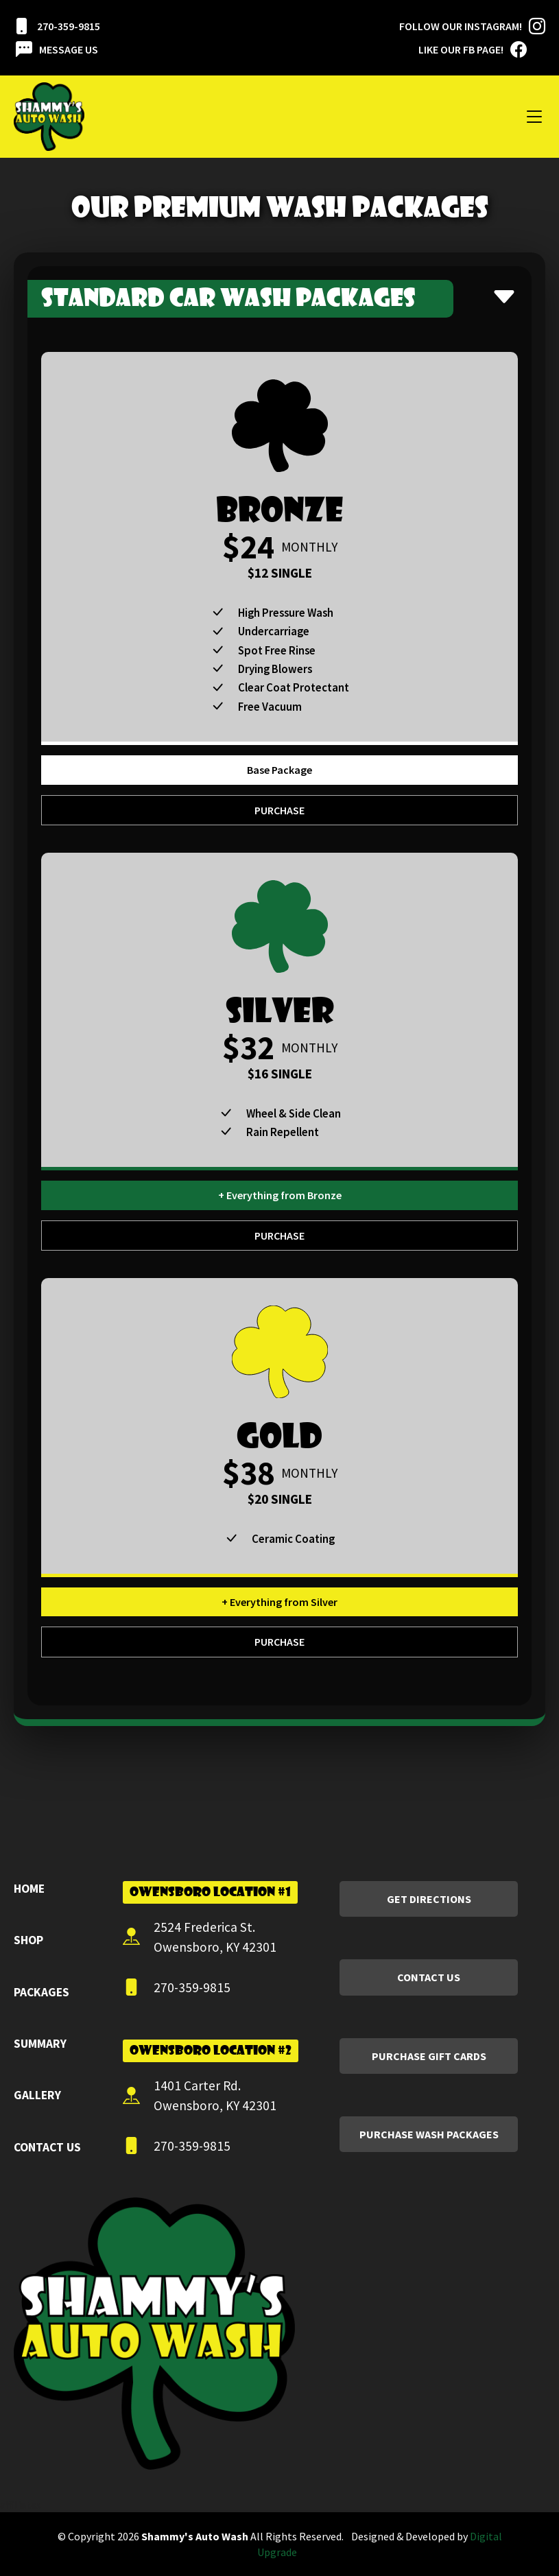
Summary (40, 2043)
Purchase (279, 810)
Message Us (57, 49)
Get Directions (429, 1899)
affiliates (20, 2505)
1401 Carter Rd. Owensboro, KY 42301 (199, 2095)
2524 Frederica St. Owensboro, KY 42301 (199, 1937)
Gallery (37, 2095)
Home (29, 1888)
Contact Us (47, 2147)
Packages (41, 1992)
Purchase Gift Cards (429, 2056)
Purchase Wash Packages (429, 2134)
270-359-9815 (57, 26)
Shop (28, 1940)
